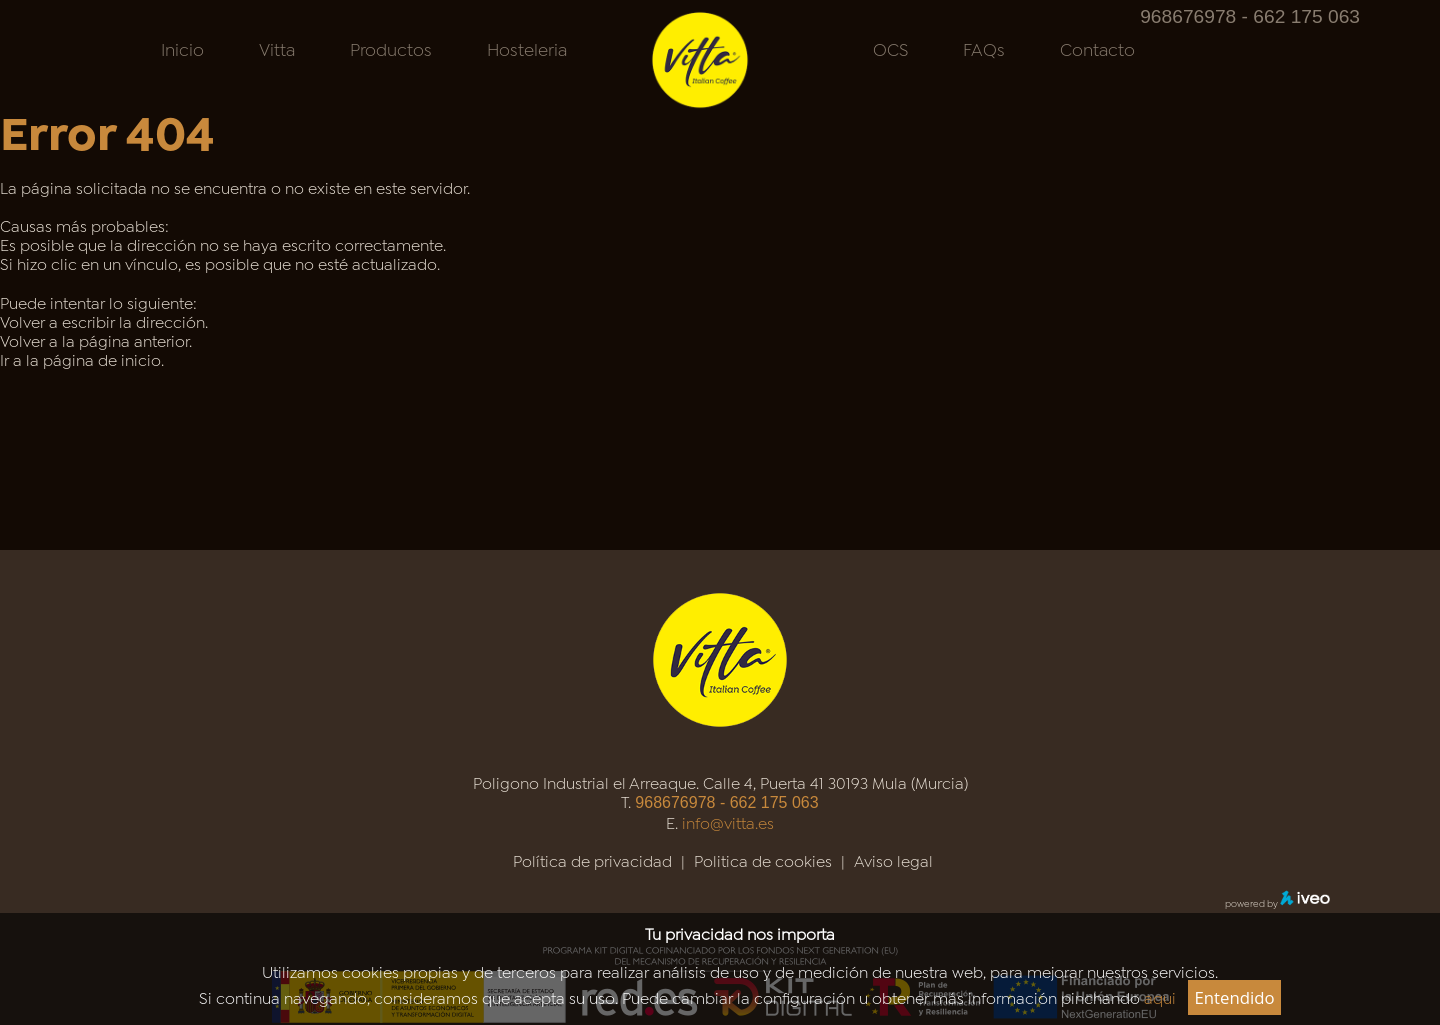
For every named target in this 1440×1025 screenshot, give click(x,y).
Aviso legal (893, 859)
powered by (1277, 902)
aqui (1160, 996)
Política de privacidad (592, 859)
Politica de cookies (763, 859)
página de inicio (102, 358)
